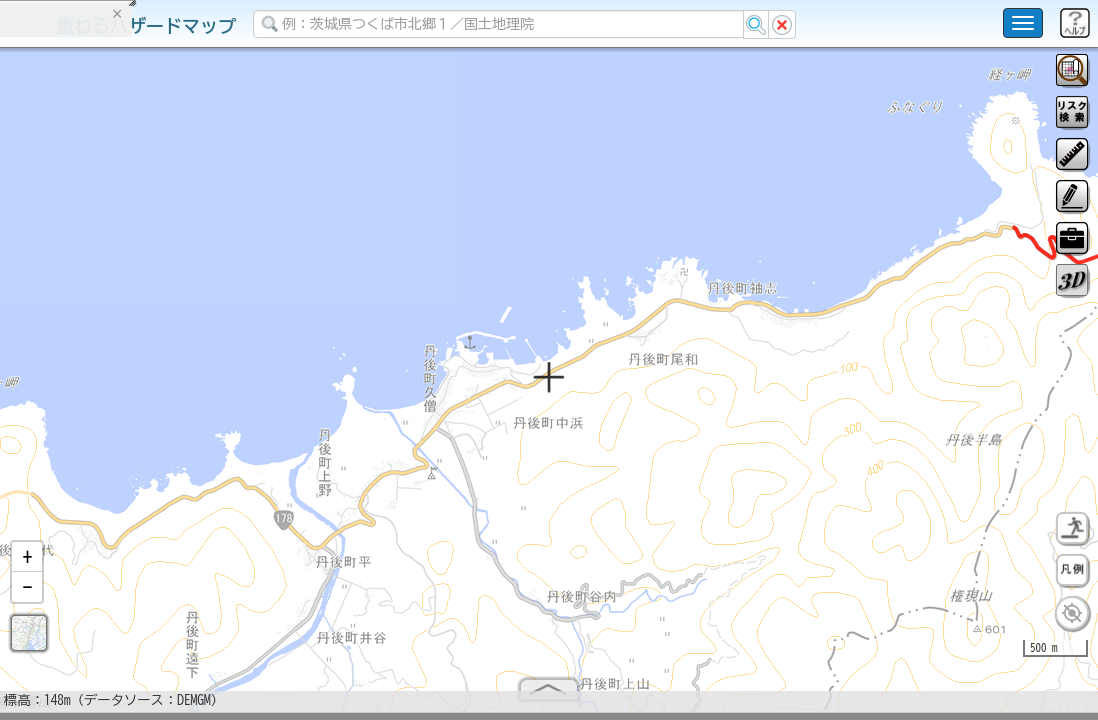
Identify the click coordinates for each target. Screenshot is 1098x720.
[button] (27, 565)
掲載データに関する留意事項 (109, 340)
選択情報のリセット (211, 394)
